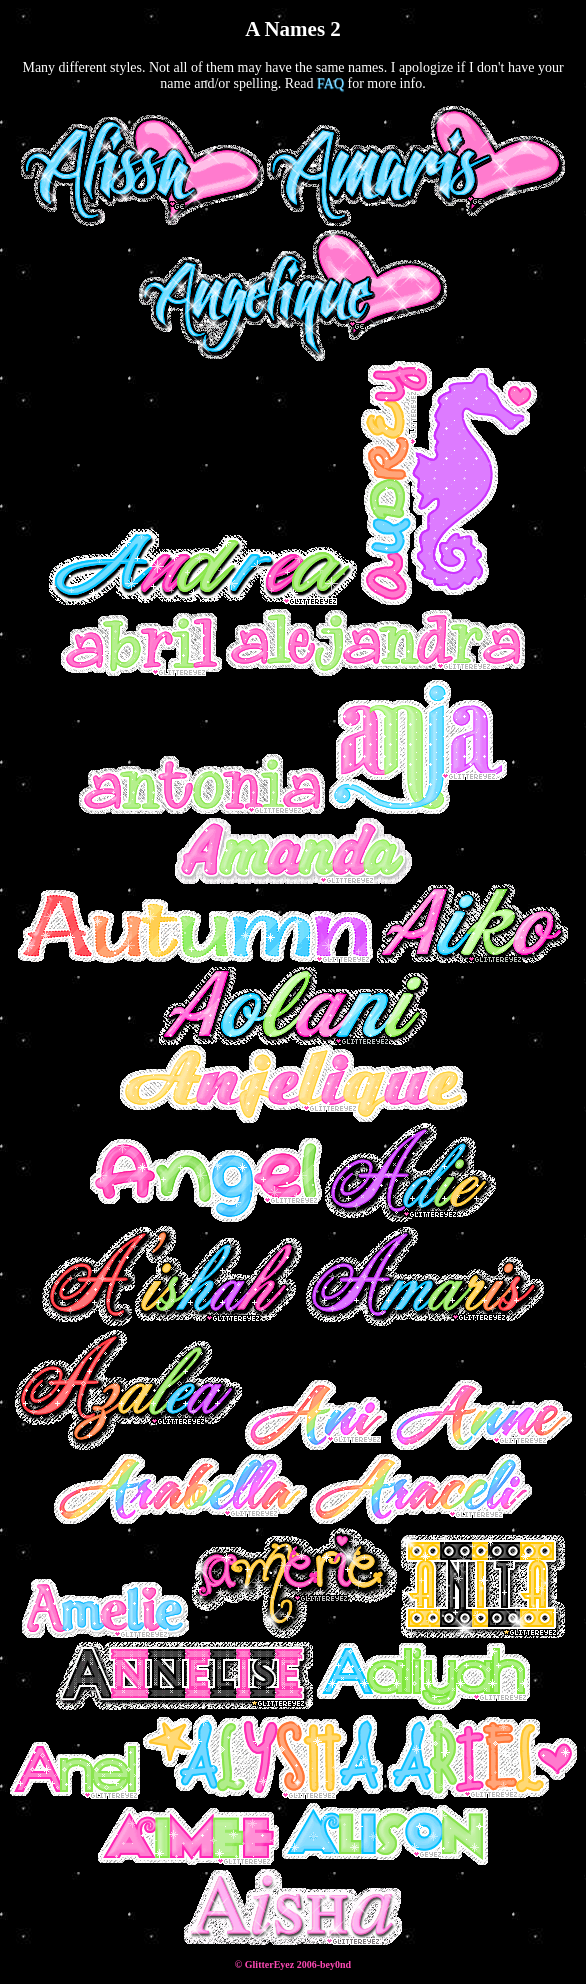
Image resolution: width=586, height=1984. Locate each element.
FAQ (330, 83)
